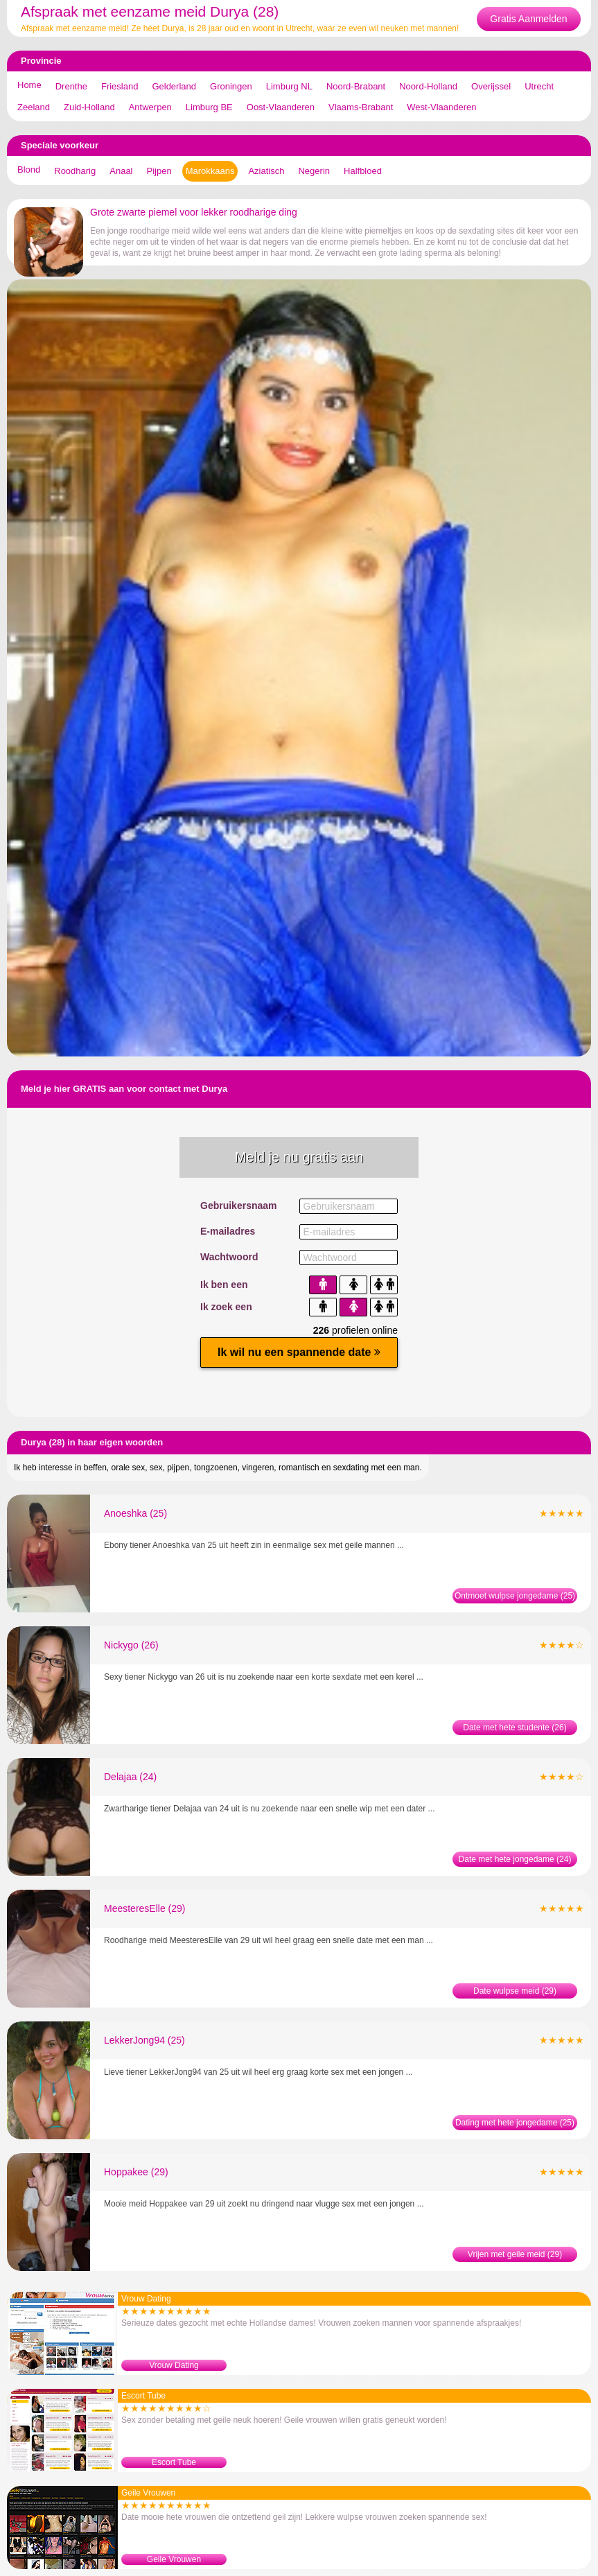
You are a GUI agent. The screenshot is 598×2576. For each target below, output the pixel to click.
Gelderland (174, 86)
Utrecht (539, 86)
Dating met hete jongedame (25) (514, 2122)
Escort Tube (174, 2462)
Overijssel (491, 86)
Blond (28, 169)
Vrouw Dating (174, 2365)
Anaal (120, 171)
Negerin (314, 171)
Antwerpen (150, 107)
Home (29, 85)
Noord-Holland (428, 86)
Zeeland (33, 107)
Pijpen (159, 171)
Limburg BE (209, 107)
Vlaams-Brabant (360, 107)
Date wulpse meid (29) (514, 1991)
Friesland (119, 86)
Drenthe (71, 86)
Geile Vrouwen (174, 2559)
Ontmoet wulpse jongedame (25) (515, 1596)
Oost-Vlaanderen (281, 107)
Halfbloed (363, 171)
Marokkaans (210, 171)
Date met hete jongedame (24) (515, 1859)
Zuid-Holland (89, 107)
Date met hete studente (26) (514, 1727)
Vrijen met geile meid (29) (515, 2254)
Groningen (231, 86)
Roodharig (75, 171)
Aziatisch (266, 171)
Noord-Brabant (355, 86)
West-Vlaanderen (441, 107)
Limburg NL (289, 86)
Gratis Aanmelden (528, 18)
